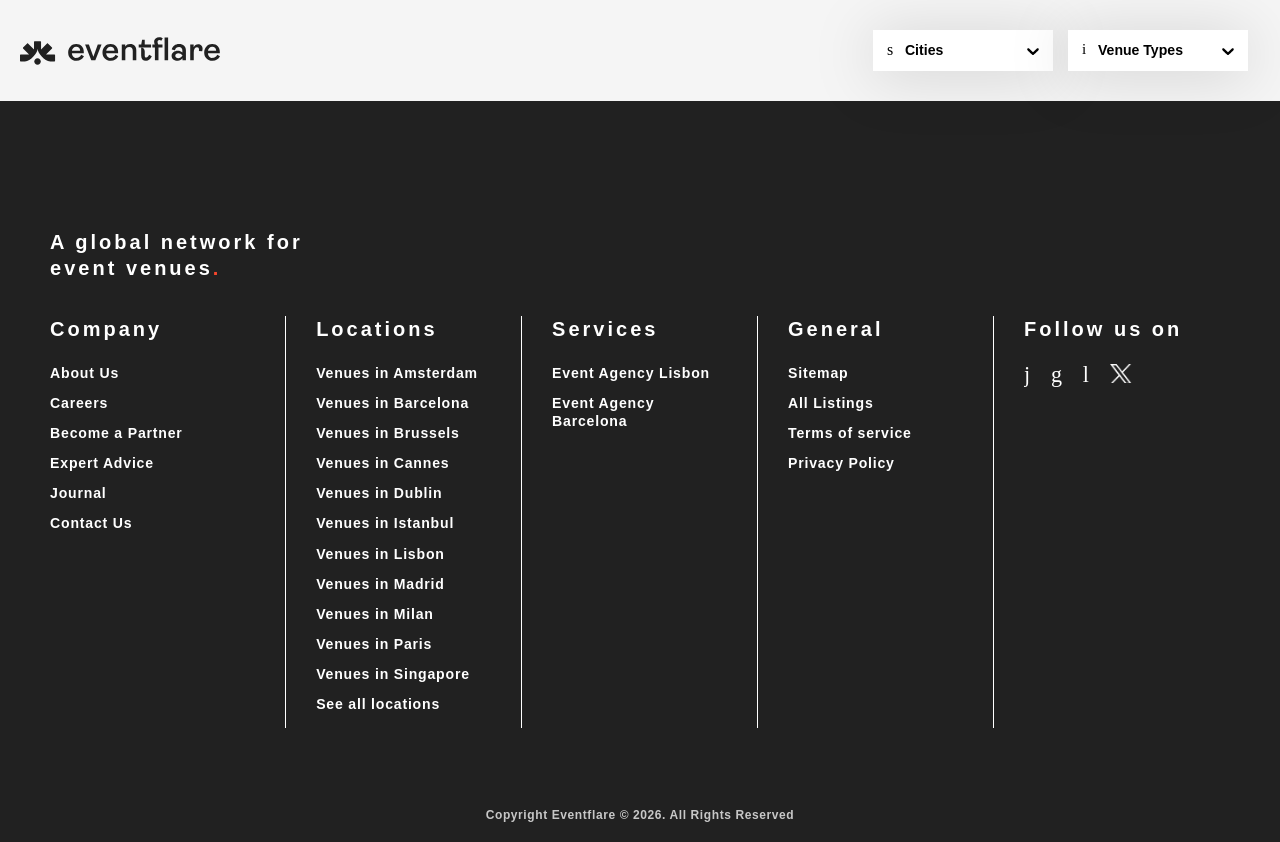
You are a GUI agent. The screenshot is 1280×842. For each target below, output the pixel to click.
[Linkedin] (1121, 375)
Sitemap (819, 373)
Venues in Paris (373, 644)
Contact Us (93, 523)
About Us (85, 373)
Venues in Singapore (393, 674)
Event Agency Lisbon (630, 373)
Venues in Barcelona (392, 403)
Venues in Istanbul (385, 523)
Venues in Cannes (382, 463)
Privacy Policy (839, 463)
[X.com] (1163, 377)
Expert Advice (103, 463)
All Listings (830, 403)
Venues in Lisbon (379, 554)
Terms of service (853, 433)
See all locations (379, 704)
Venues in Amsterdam (398, 373)
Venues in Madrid (381, 584)
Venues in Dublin (377, 493)
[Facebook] (1078, 375)
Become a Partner (119, 433)
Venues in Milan (374, 614)
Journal (79, 493)
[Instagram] (1035, 375)
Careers (82, 403)
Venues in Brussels (387, 433)
